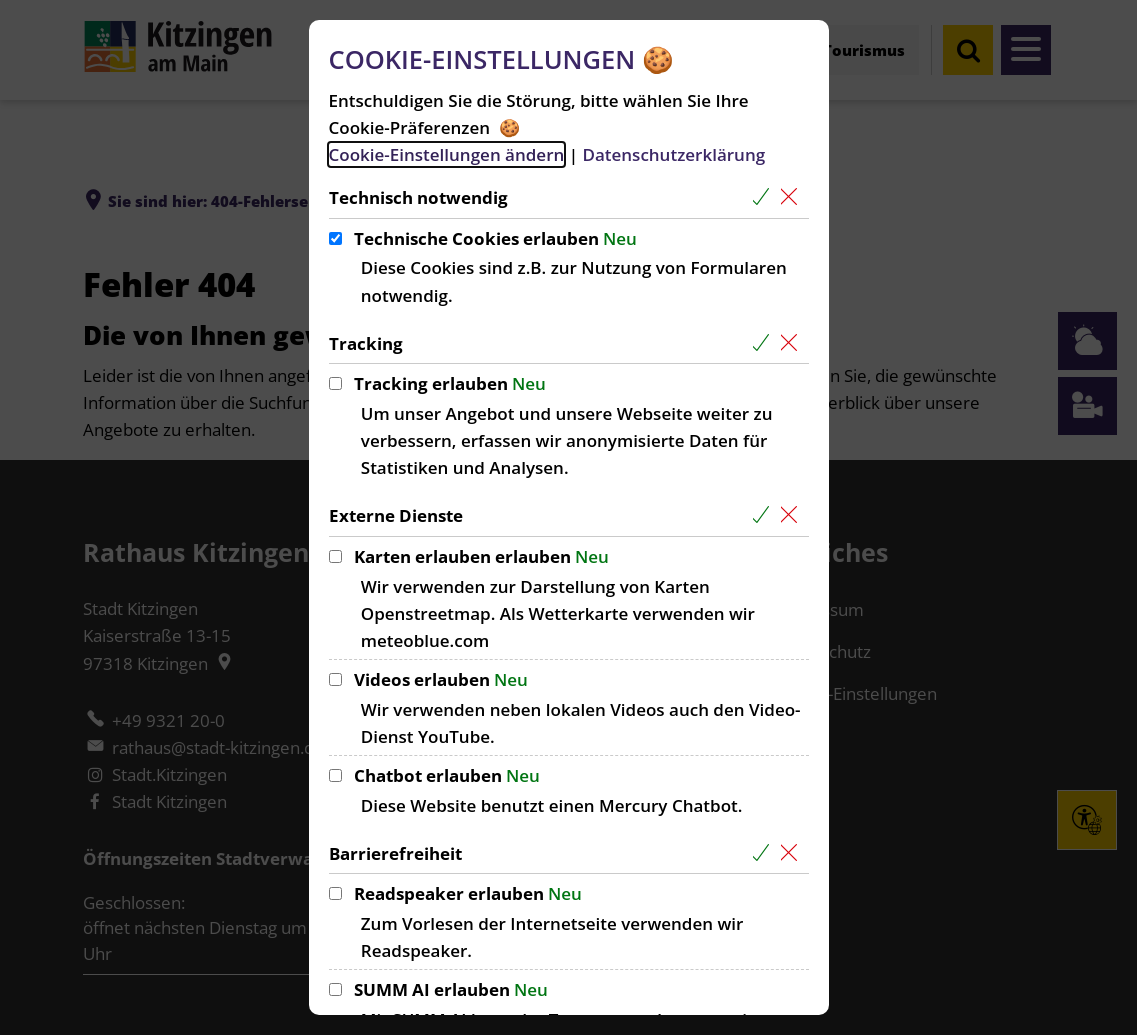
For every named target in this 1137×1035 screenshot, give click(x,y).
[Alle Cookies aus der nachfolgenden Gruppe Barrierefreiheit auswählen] (765, 853)
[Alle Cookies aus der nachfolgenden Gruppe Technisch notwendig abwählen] (793, 197)
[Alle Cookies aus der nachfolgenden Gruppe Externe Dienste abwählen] (793, 515)
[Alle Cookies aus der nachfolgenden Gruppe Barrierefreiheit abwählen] (793, 853)
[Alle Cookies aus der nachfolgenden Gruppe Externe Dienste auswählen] (765, 515)
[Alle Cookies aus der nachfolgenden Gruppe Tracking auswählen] (765, 343)
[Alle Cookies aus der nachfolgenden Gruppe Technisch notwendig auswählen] (765, 197)
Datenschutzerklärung (673, 154)
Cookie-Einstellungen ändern (447, 154)
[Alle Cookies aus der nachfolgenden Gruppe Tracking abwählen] (793, 343)
